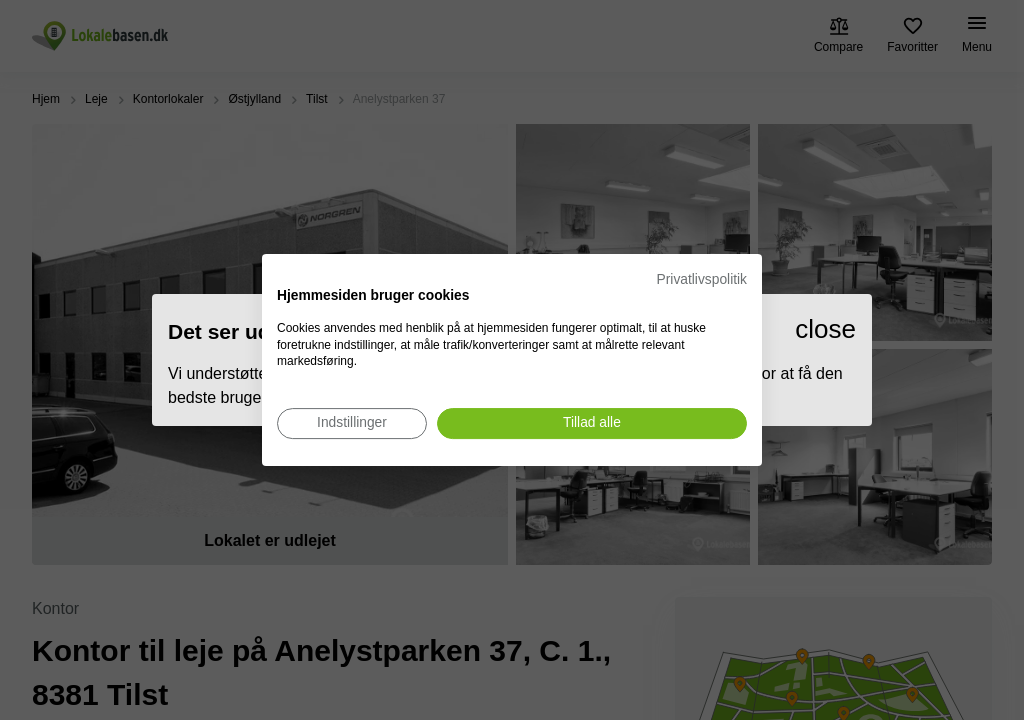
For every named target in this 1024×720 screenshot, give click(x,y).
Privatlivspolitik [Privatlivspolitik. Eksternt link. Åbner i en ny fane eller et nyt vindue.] (702, 279)
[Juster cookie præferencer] (352, 423)
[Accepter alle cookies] (592, 423)
